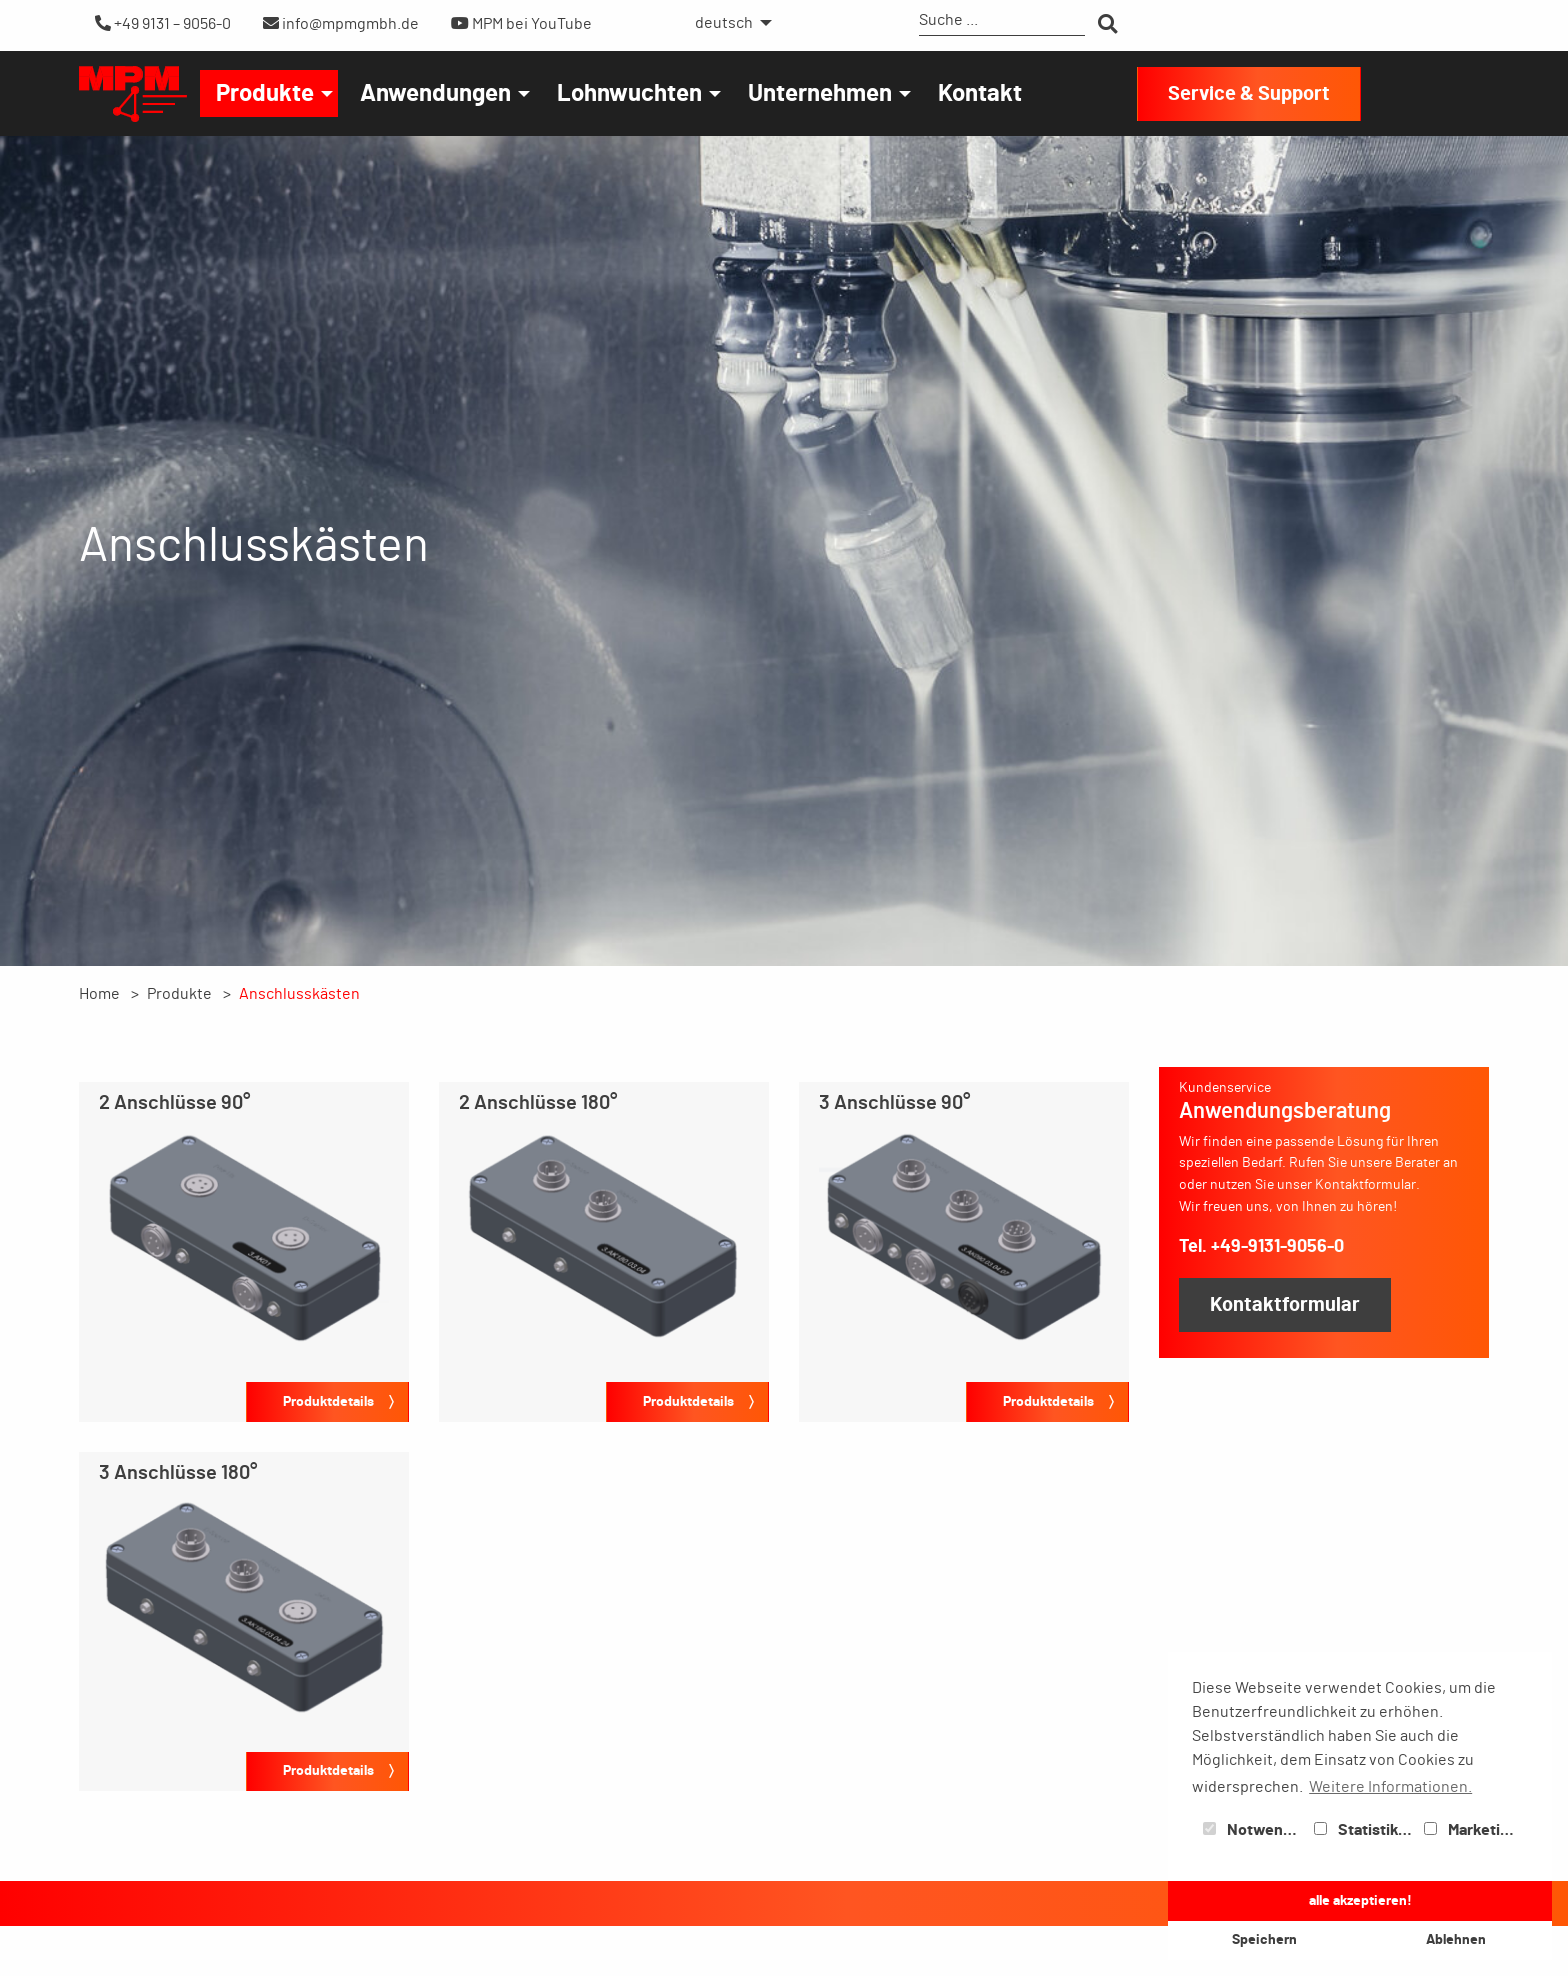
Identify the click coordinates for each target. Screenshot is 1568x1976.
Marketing (1471, 1830)
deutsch (724, 23)
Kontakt (980, 94)
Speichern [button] (1264, 1939)
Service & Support (1249, 94)
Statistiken (1365, 1830)
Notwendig (1254, 1830)
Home (99, 994)
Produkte (265, 94)
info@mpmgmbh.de (341, 23)
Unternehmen (820, 94)
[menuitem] (728, 23)
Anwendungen (435, 94)
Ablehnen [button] (1456, 1939)
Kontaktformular (1285, 1305)
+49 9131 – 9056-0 (163, 23)
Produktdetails (328, 1401)
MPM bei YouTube (521, 23)
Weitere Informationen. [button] (1390, 1787)
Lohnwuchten (629, 94)
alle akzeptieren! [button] (1360, 1900)
